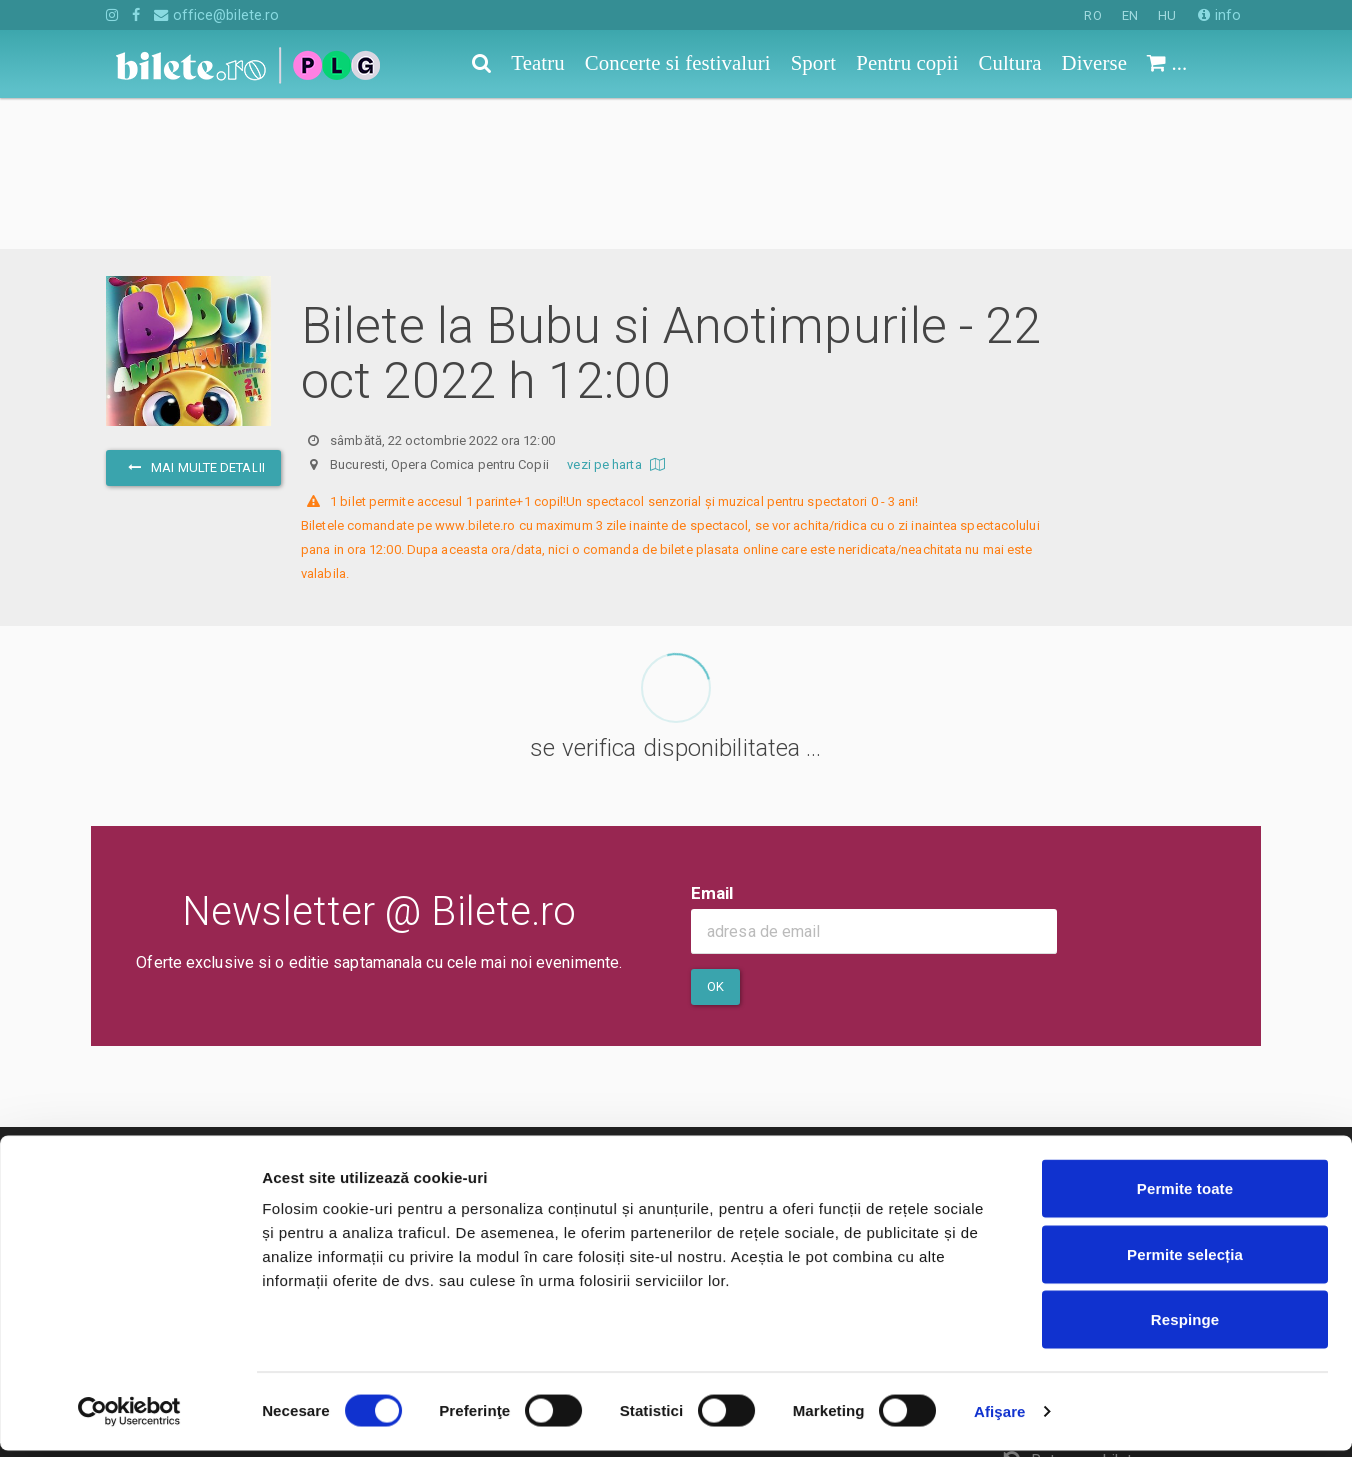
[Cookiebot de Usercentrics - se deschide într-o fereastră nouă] (129, 1418)
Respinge (1185, 1325)
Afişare (1000, 1417)
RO (1092, 15)
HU (1167, 15)
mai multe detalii (193, 316)
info (1219, 15)
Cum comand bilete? (1083, 1105)
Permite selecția (1185, 1260)
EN (1130, 15)
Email (712, 742)
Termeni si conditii (563, 1125)
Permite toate (1185, 1194)
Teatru (128, 1096)
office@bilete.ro (216, 15)
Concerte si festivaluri (182, 1125)
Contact (528, 1096)
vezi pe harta (618, 313)
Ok (715, 835)
